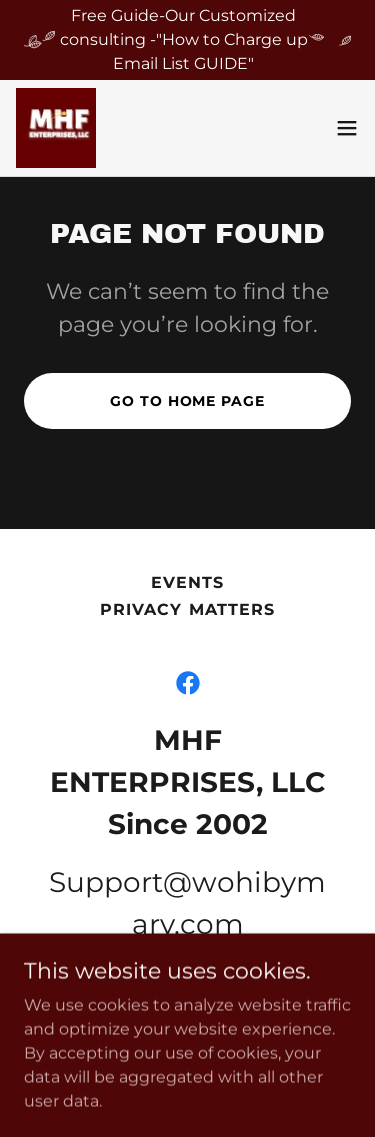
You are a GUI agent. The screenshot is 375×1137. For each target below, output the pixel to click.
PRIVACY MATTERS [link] (187, 609)
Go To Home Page (187, 401)
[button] (347, 128)
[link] (56, 128)
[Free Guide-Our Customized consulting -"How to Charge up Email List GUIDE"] (187, 40)
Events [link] (187, 582)
